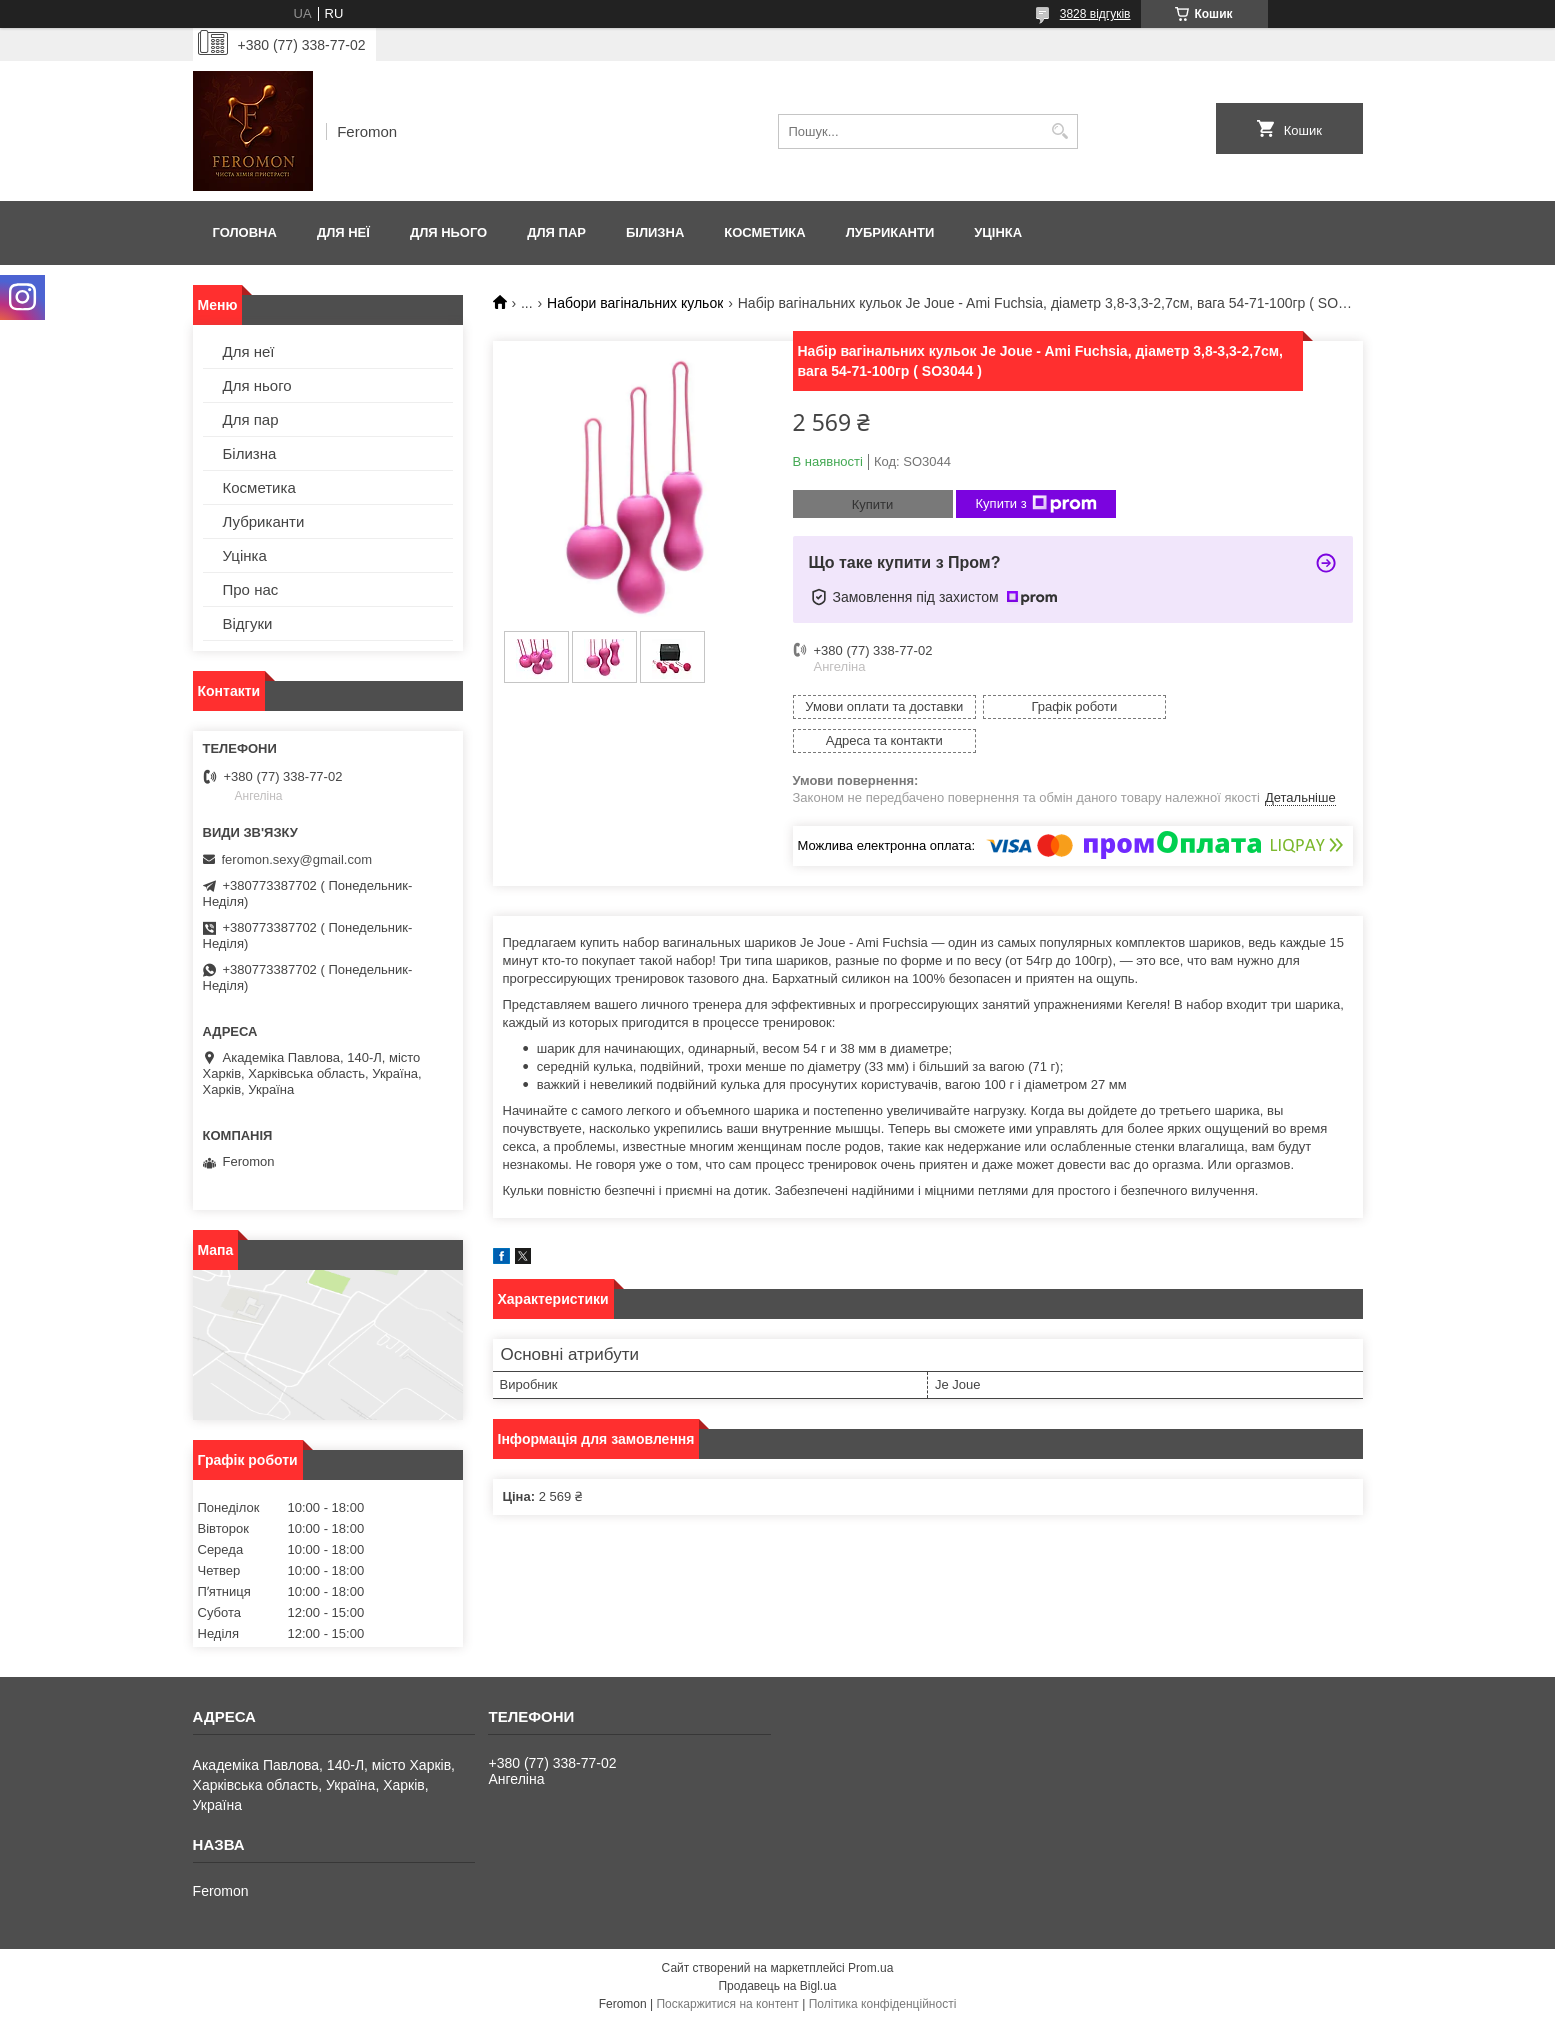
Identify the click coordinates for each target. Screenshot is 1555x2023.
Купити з (1036, 504)
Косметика (764, 232)
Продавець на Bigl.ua (777, 1986)
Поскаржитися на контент (727, 2004)
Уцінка (998, 232)
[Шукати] (1060, 131)
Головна (245, 232)
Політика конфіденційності (883, 2004)
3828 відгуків (1095, 14)
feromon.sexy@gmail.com (297, 859)
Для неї (343, 232)
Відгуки (248, 623)
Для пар (556, 232)
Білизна (655, 232)
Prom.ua (870, 1968)
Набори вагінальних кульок (635, 303)
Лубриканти (890, 232)
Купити (873, 504)
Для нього (448, 232)
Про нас (251, 589)
